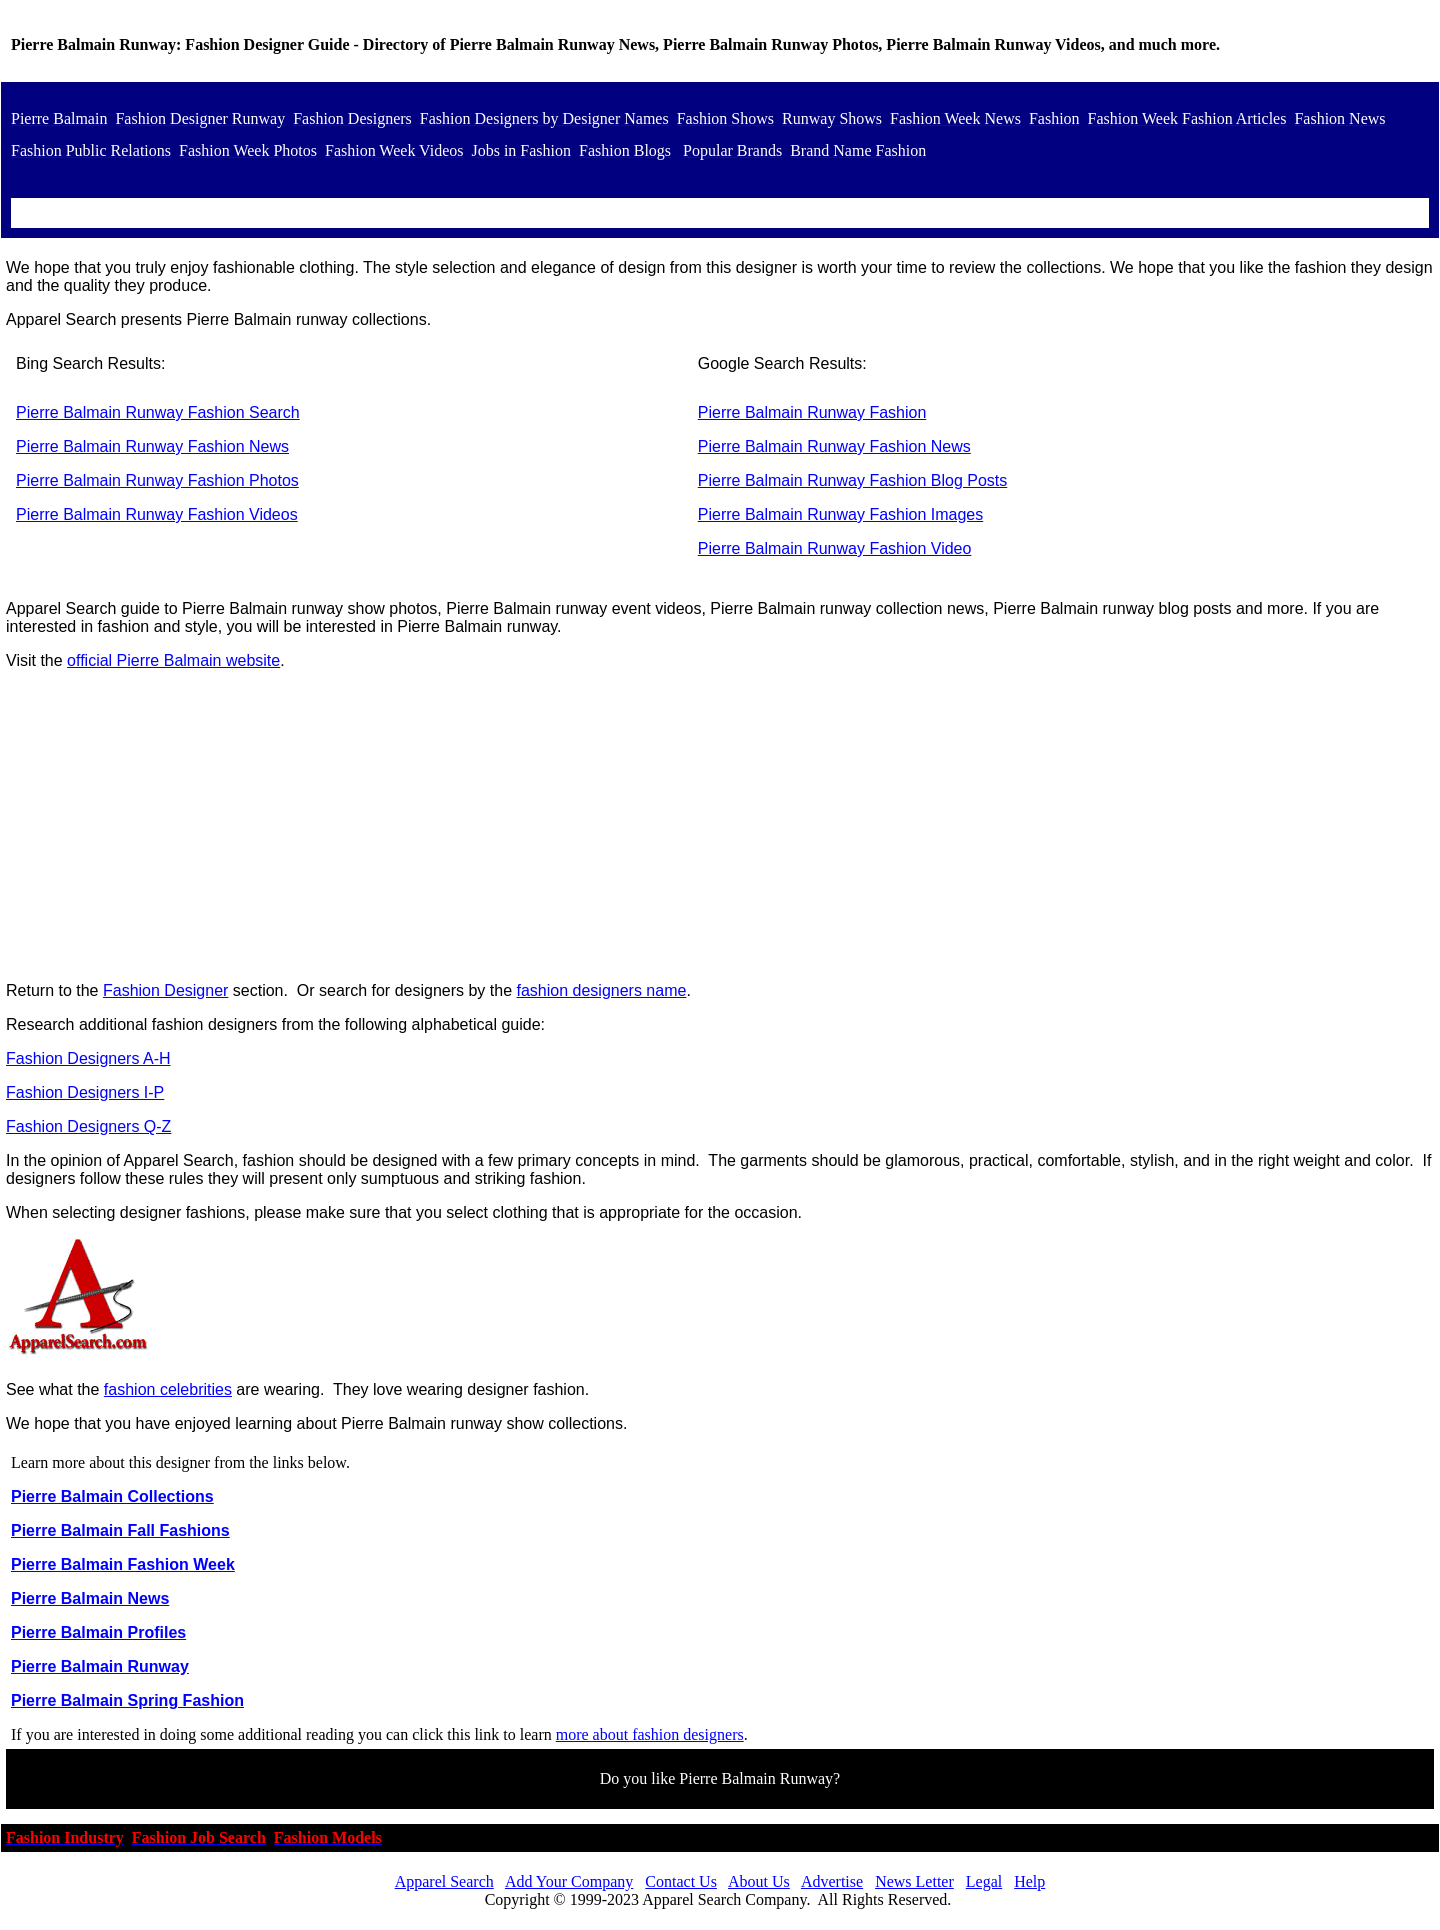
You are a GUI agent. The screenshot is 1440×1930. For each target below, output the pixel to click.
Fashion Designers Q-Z (88, 1126)
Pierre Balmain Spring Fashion (127, 1700)
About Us (759, 1881)
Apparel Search (444, 1881)
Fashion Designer (165, 990)
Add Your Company (569, 1881)
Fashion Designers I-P (85, 1092)
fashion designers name (602, 990)
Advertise (832, 1881)
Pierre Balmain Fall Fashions (120, 1530)
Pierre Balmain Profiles (98, 1632)
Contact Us (681, 1881)
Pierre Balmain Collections (112, 1496)
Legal (984, 1881)
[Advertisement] (720, 826)
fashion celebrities (168, 1389)
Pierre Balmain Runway (100, 1666)
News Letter (914, 1881)
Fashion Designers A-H (88, 1058)
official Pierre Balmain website (173, 660)
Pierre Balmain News (90, 1598)
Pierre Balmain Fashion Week (123, 1564)
